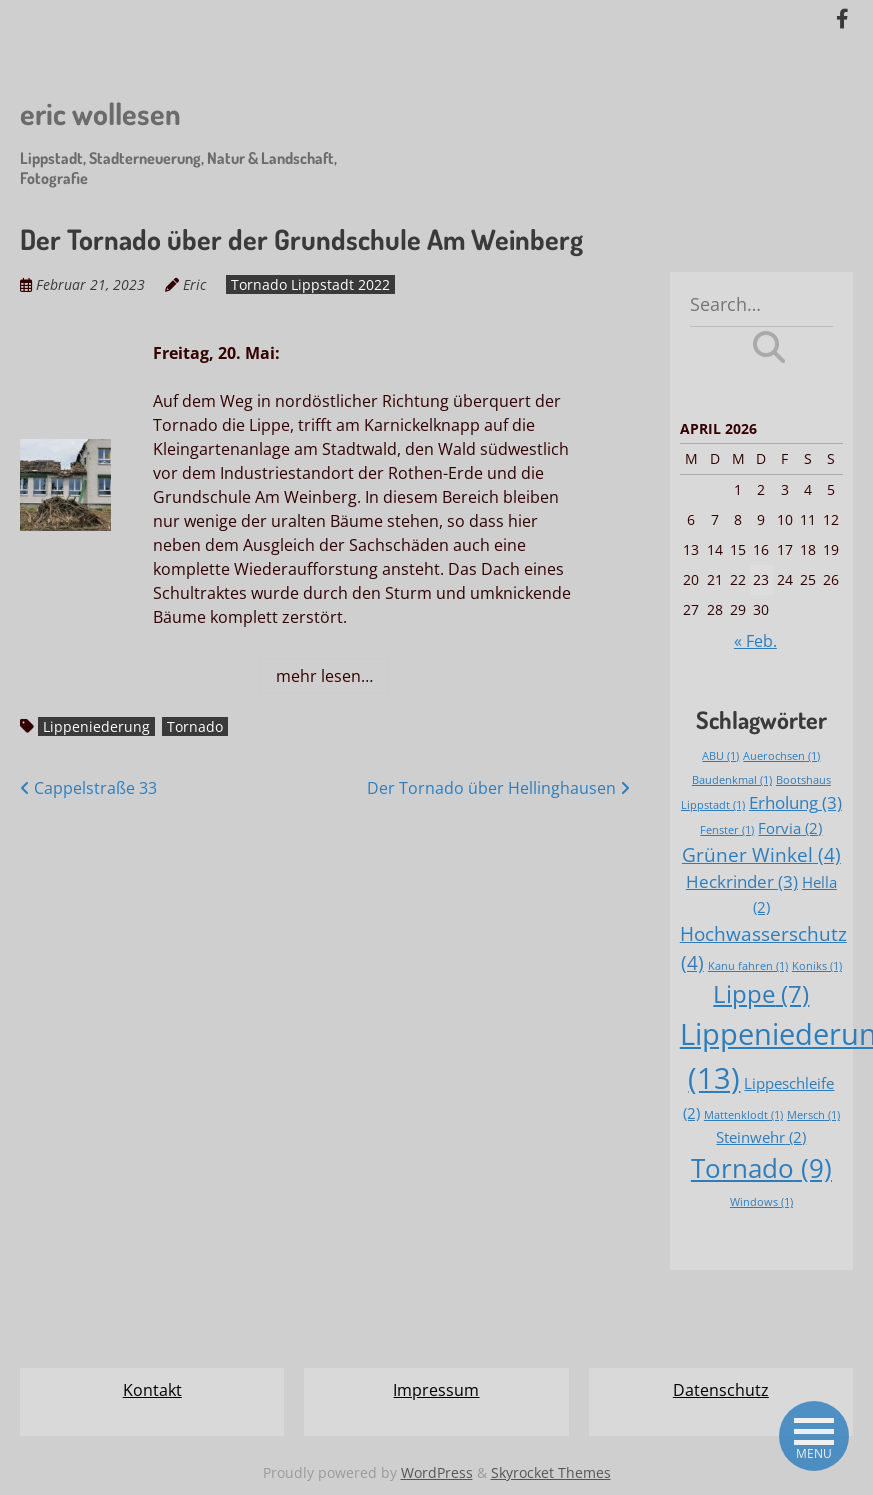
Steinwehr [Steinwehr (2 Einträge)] (761, 1137)
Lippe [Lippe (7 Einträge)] (761, 994)
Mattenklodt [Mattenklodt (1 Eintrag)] (743, 1115)
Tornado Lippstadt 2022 (310, 284)
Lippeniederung (96, 726)
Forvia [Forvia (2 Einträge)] (790, 828)
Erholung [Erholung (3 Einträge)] (795, 802)
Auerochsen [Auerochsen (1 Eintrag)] (781, 756)
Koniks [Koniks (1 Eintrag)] (817, 966)
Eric (194, 284)
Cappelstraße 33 (88, 788)
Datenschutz (721, 1390)
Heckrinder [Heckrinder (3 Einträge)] (742, 881)
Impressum (436, 1390)
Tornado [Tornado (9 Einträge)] (761, 1168)
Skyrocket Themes (551, 1472)
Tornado (195, 726)
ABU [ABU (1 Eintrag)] (720, 756)
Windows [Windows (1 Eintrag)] (761, 1202)
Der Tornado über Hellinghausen (498, 788)
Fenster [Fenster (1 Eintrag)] (727, 830)
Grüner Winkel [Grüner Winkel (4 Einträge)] (761, 854)
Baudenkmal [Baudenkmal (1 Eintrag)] (732, 780)
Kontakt (152, 1390)
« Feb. (755, 641)
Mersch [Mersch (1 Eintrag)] (813, 1115)
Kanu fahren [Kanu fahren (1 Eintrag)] (748, 966)
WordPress (437, 1472)
